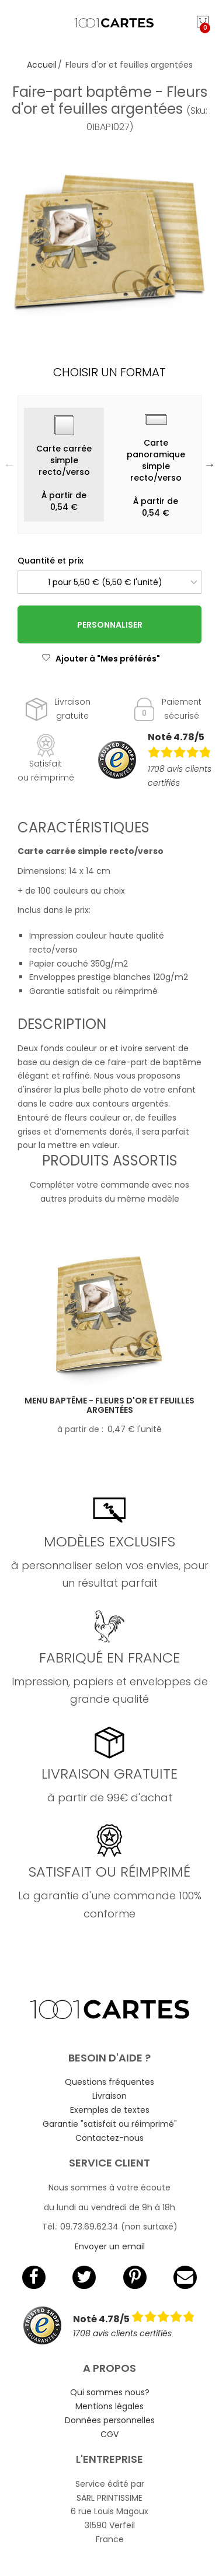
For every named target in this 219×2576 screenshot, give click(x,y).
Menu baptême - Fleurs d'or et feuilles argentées (109, 1405)
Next (209, 464)
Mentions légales (109, 2406)
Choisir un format (109, 372)
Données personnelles (110, 2420)
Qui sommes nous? (110, 2392)
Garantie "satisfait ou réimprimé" (110, 2124)
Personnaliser (109, 625)
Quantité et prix (51, 560)
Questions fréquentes (109, 2082)
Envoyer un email (110, 2246)
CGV (109, 2434)
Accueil (42, 65)
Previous (9, 464)
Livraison (109, 2096)
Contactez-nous (109, 2138)
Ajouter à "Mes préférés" (100, 658)
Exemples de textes (110, 2110)
